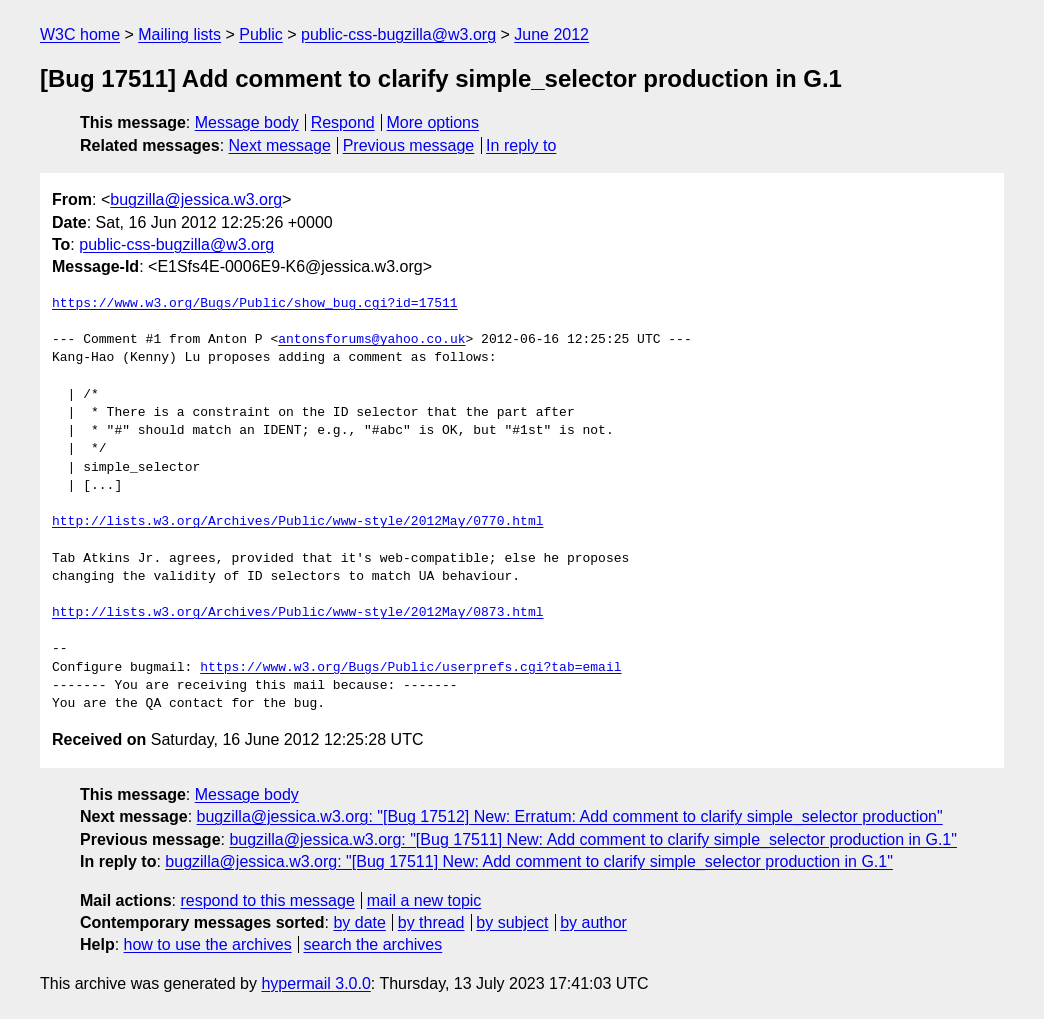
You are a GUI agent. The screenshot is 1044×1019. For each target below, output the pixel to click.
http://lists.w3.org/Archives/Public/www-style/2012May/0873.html (297, 613)
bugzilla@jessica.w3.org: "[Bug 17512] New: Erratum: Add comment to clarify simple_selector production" (570, 816)
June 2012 (551, 34)
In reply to (521, 145)
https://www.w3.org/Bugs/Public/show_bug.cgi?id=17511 (255, 304)
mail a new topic (424, 900)
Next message (280, 145)
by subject (512, 922)
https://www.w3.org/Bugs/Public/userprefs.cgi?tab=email (410, 668)
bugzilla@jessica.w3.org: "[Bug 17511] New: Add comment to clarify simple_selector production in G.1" (593, 839)
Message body (247, 122)
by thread (431, 922)
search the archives (373, 944)
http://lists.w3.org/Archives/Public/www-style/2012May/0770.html (297, 522)
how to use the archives (208, 944)
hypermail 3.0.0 (315, 983)
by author (593, 922)
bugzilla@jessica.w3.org (196, 199)
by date (359, 922)
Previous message (409, 145)
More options (433, 122)
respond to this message (267, 900)
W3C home (80, 34)
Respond (343, 122)
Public (261, 34)
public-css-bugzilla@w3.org (398, 34)
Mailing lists (179, 34)
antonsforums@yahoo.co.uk (371, 340)
